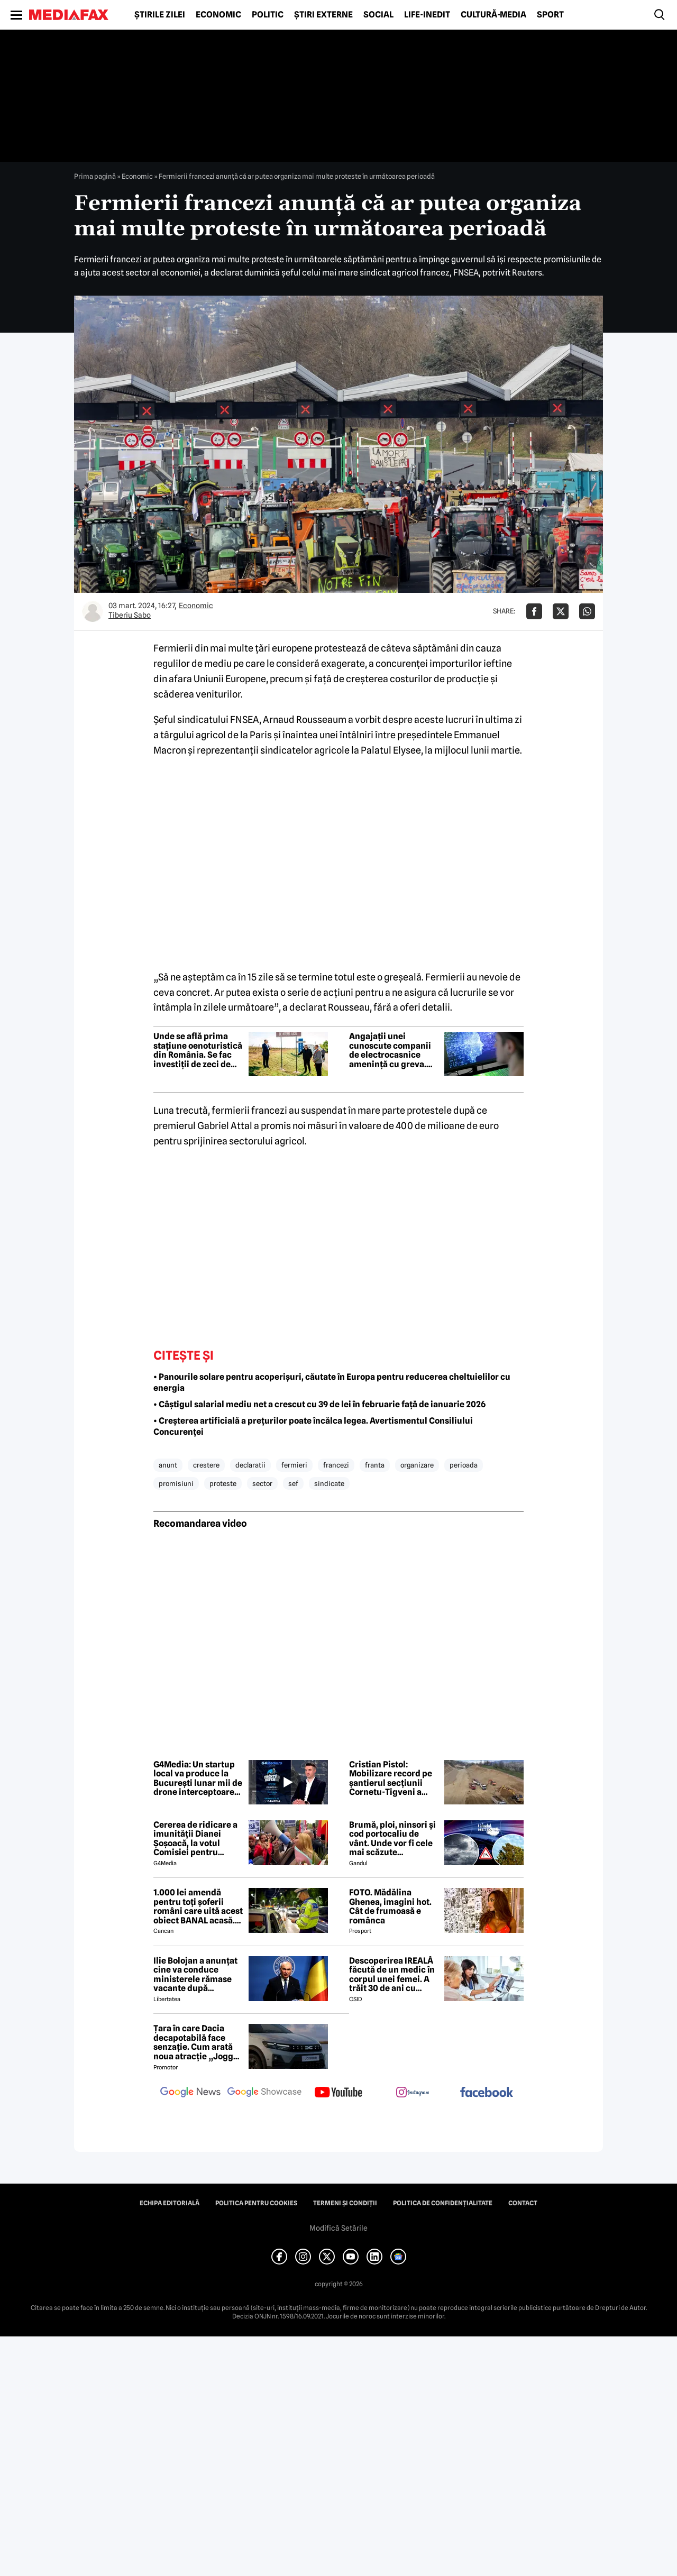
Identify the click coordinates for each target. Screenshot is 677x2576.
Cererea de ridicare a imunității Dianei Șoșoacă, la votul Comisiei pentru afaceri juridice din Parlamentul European (195, 1838)
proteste (222, 1483)
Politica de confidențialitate (442, 2203)
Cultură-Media (493, 15)
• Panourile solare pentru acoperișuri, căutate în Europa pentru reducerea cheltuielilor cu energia (331, 1382)
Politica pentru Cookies (256, 2203)
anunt (168, 1465)
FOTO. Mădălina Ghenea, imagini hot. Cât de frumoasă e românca (390, 1906)
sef (293, 1483)
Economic (218, 15)
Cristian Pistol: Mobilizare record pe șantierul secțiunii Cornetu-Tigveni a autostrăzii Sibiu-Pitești (390, 1778)
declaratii (250, 1465)
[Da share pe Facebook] (534, 611)
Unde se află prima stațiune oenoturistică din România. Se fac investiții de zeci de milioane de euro (197, 1050)
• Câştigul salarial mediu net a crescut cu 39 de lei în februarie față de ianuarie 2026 (319, 1404)
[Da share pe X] (561, 611)
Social (378, 15)
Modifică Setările (338, 2228)
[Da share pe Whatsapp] (587, 611)
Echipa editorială (169, 2203)
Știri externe (323, 15)
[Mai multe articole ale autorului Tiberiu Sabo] (92, 611)
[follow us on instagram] (413, 2093)
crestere (206, 1465)
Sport (550, 15)
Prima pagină (95, 176)
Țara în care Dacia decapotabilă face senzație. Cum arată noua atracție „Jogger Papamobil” (197, 2042)
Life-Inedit (427, 15)
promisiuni (176, 1483)
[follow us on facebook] (487, 2093)
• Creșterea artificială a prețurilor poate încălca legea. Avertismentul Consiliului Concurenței (313, 1426)
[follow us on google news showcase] (264, 2093)
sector (262, 1483)
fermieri (294, 1465)
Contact (522, 2203)
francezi (336, 1465)
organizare (417, 1465)
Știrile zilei (159, 15)
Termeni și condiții (345, 2203)
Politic (267, 15)
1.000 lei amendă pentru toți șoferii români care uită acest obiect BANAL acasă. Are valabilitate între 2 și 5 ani (198, 1906)
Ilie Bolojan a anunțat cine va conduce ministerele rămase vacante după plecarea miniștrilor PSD (195, 1974)
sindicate (329, 1483)
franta (375, 1465)
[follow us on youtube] (338, 2093)
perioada (464, 1465)
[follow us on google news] (190, 2093)
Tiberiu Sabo (129, 615)
